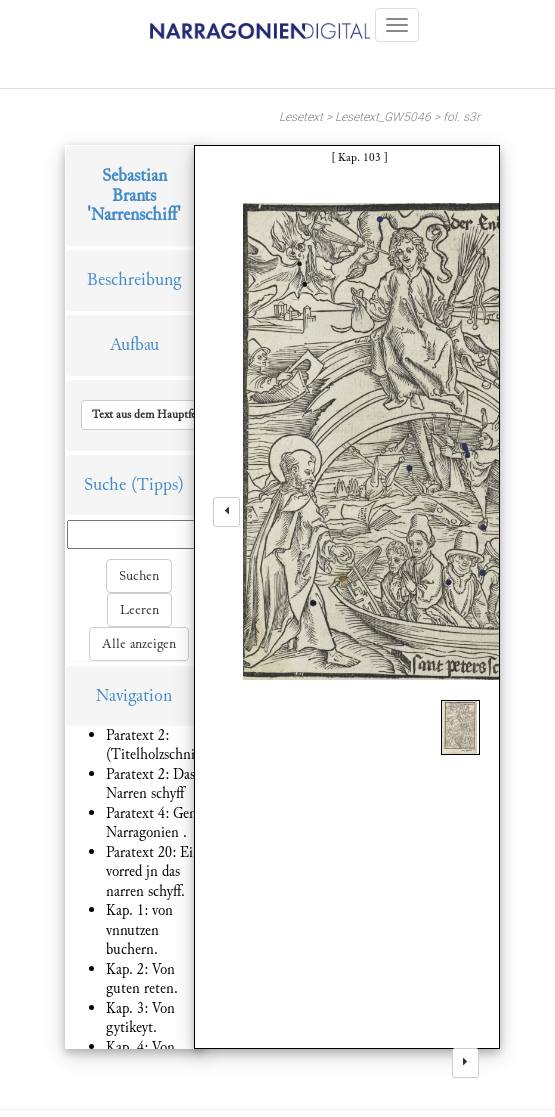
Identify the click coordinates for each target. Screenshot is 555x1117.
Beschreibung (134, 279)
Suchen (139, 576)
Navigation (134, 695)
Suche (105, 484)
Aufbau (134, 344)
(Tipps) (157, 484)
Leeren (139, 610)
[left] (226, 512)
